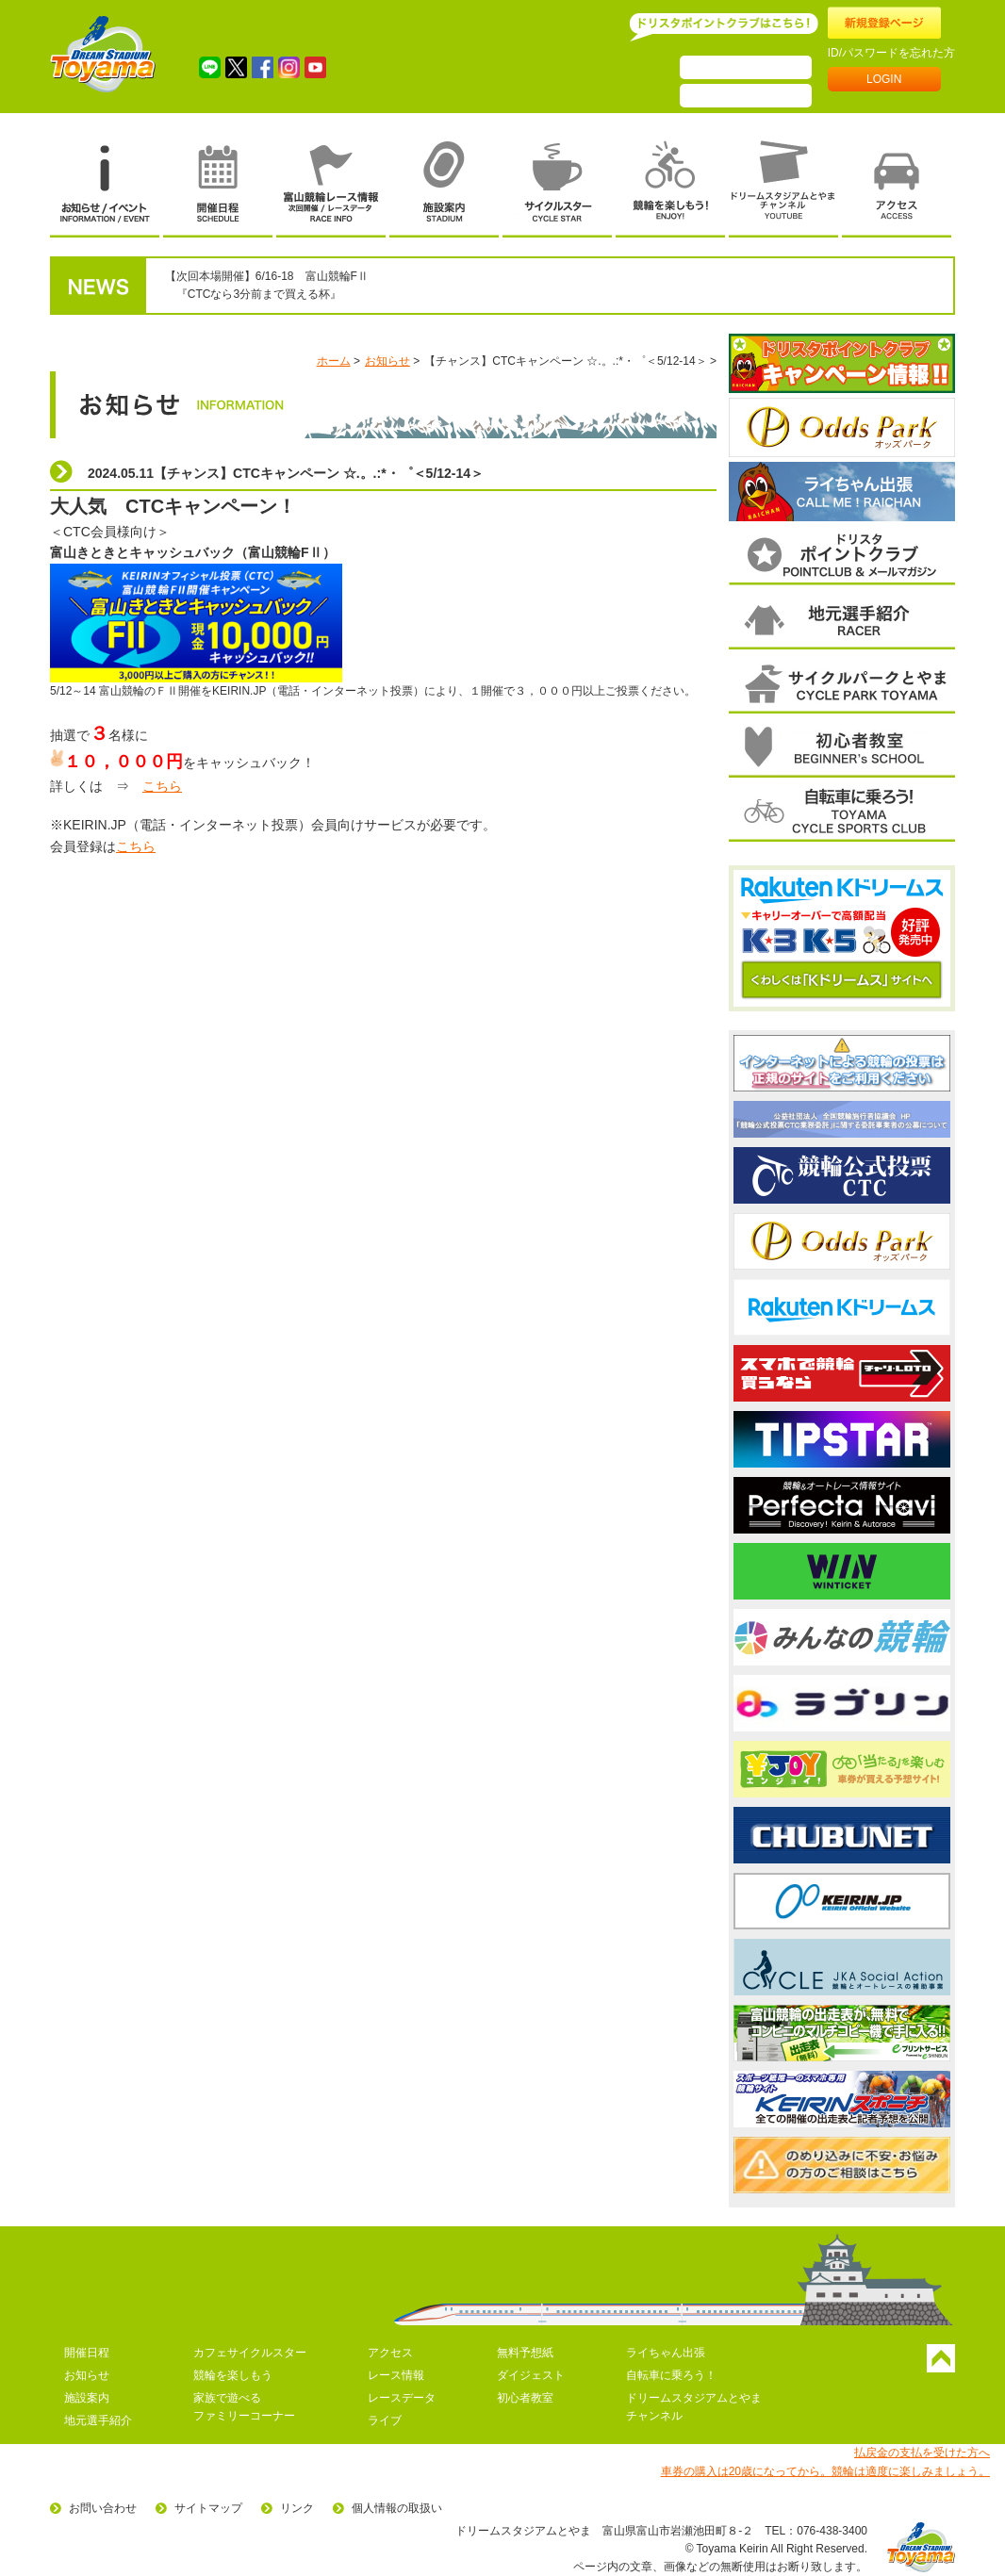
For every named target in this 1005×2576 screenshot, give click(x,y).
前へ (732, 427)
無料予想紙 (525, 2352)
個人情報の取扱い (397, 2508)
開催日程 (86, 2352)
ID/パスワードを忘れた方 (891, 52)
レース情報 (396, 2375)
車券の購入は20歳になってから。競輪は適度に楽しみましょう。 (825, 2471)
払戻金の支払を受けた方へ (922, 2452)
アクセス (390, 2352)
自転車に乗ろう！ (671, 2375)
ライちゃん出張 (665, 2352)
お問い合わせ (103, 2508)
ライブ (385, 2420)
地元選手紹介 (98, 2420)
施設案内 (86, 2397)
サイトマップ (208, 2508)
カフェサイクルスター (249, 2352)
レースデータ (402, 2397)
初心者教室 (525, 2397)
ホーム (334, 361)
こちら (162, 786)
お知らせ (387, 361)
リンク (297, 2508)
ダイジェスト (531, 2375)
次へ (951, 427)
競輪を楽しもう (232, 2375)
